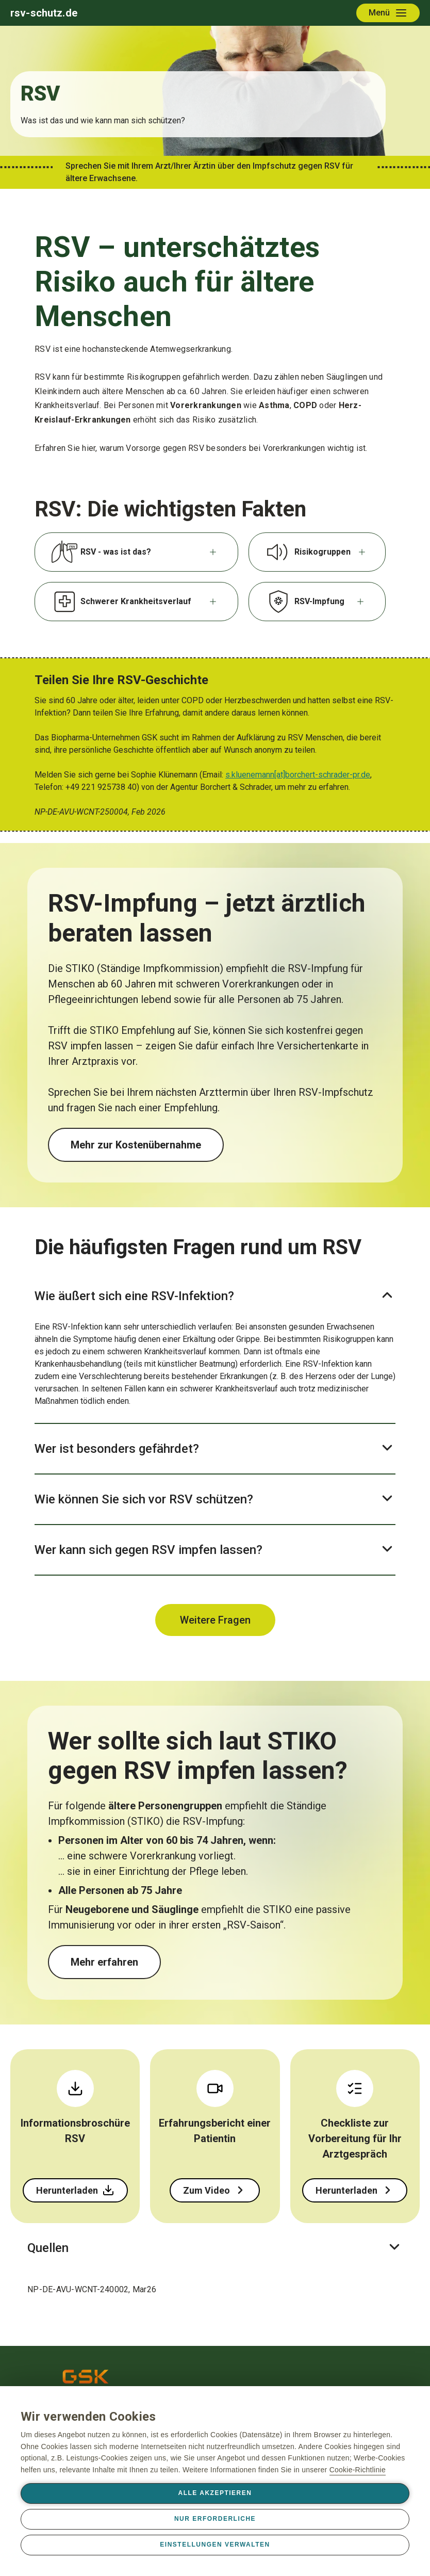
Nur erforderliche (215, 2518)
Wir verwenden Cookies (88, 2416)
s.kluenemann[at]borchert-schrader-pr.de (297, 775)
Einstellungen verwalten (215, 2544)
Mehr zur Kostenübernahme (136, 1145)
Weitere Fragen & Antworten (215, 1620)
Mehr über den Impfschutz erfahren (154, 1962)
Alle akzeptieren (215, 2493)
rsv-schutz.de (43, 13)
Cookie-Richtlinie (357, 2470)
